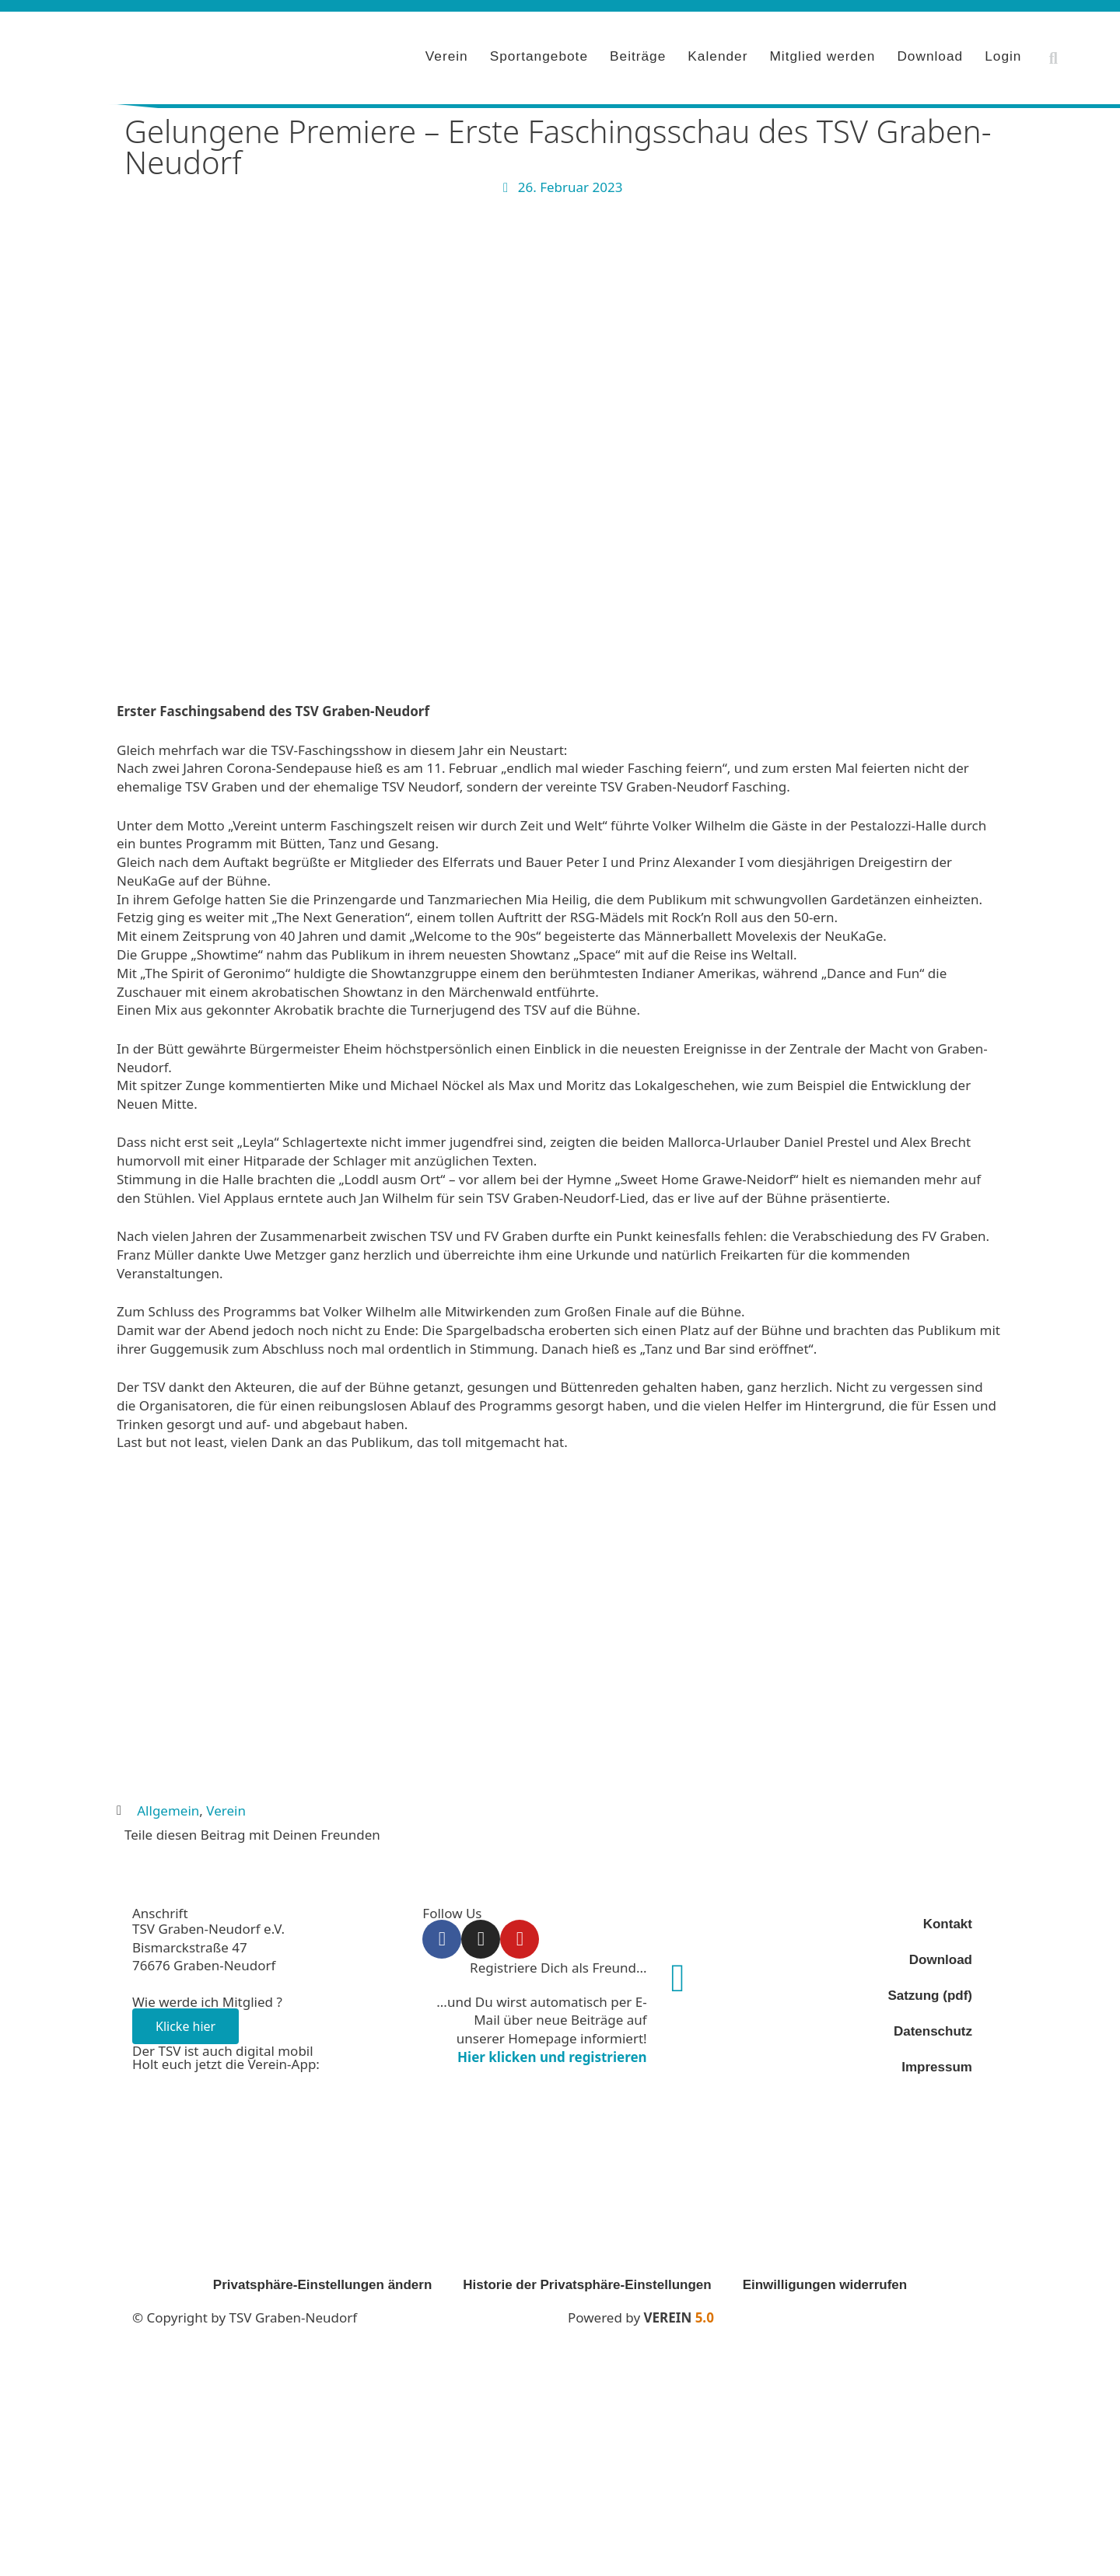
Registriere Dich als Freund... (558, 1963)
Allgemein (168, 1806)
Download (930, 53)
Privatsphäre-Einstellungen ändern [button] (322, 2280)
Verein (446, 53)
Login (1003, 53)
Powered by (641, 2313)
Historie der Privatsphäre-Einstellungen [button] (587, 2280)
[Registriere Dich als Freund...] (678, 1973)
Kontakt (947, 1919)
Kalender (717, 53)
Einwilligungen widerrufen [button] (825, 2280)
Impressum (936, 2062)
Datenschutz (933, 2026)
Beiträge (638, 53)
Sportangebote (539, 53)
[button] (1053, 56)
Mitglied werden (822, 53)
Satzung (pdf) (929, 1991)
